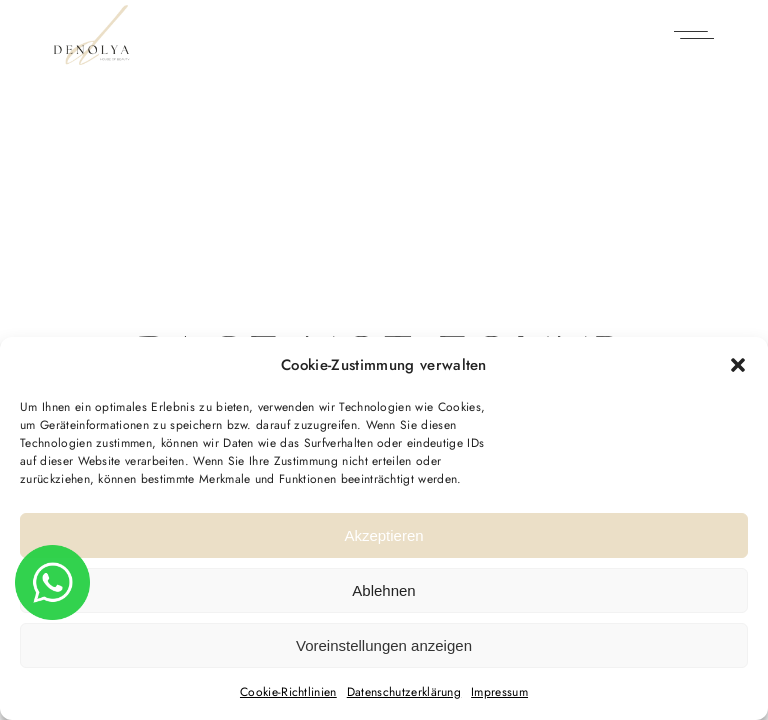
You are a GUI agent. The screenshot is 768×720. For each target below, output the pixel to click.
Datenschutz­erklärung (404, 692)
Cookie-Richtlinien (288, 692)
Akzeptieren (383, 535)
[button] (738, 365)
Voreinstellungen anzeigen (384, 645)
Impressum (499, 692)
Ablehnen (383, 590)
